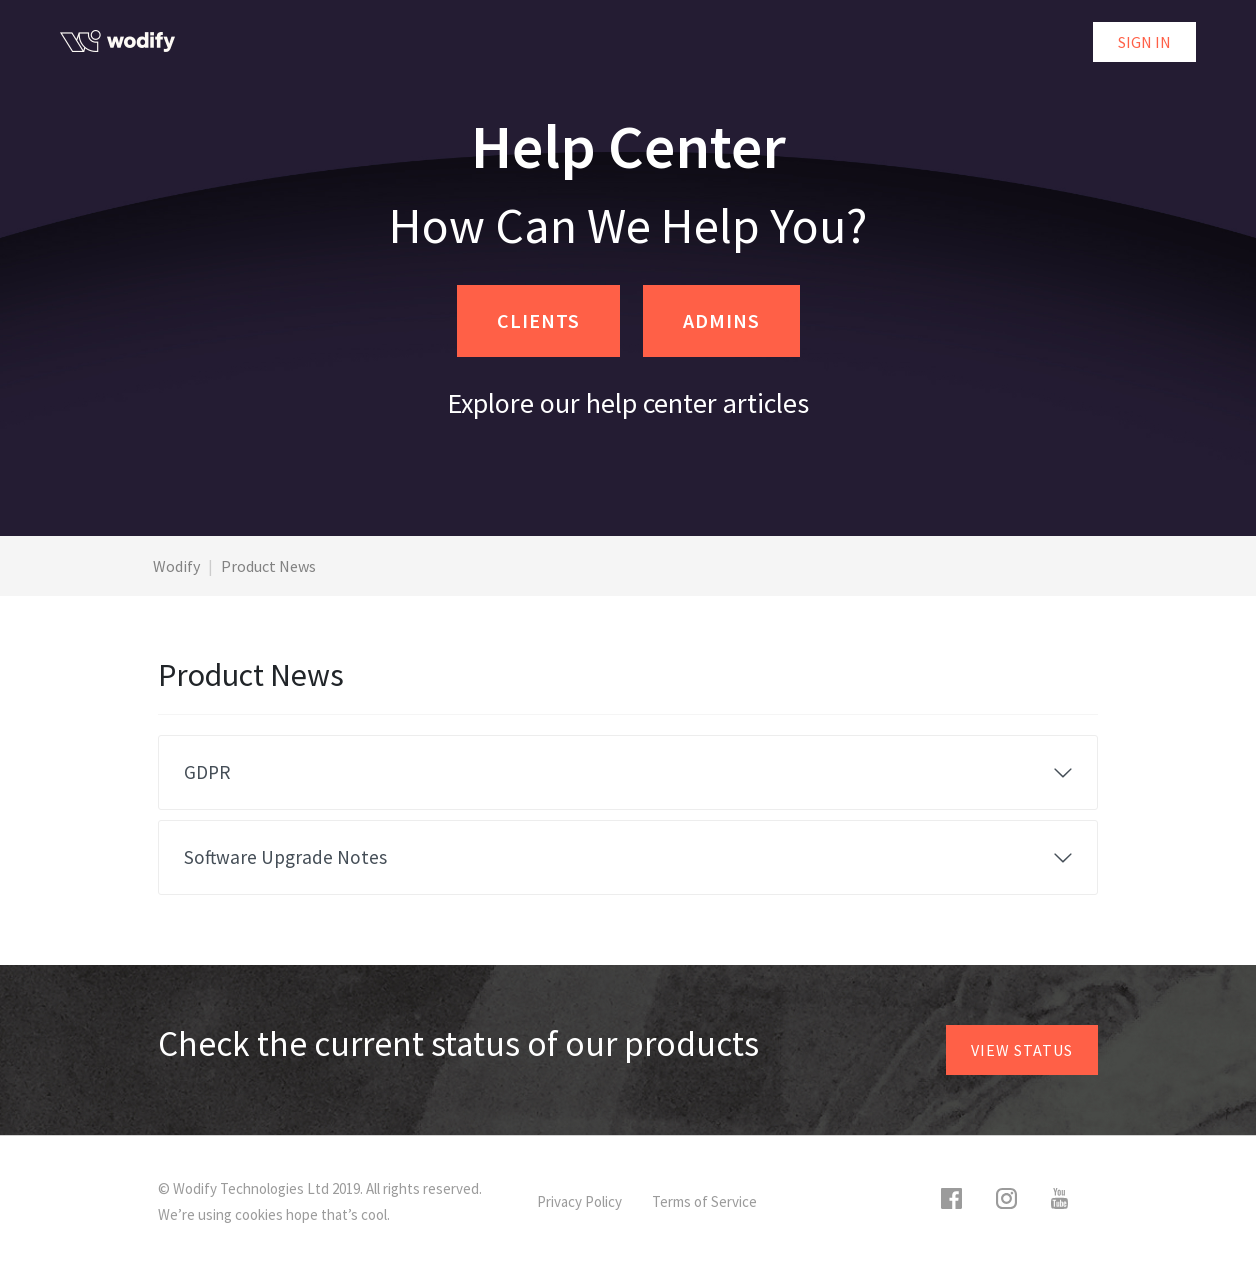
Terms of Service (704, 1201)
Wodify (176, 566)
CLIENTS (538, 320)
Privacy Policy (579, 1201)
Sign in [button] (1144, 42)
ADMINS (721, 320)
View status (1022, 1050)
